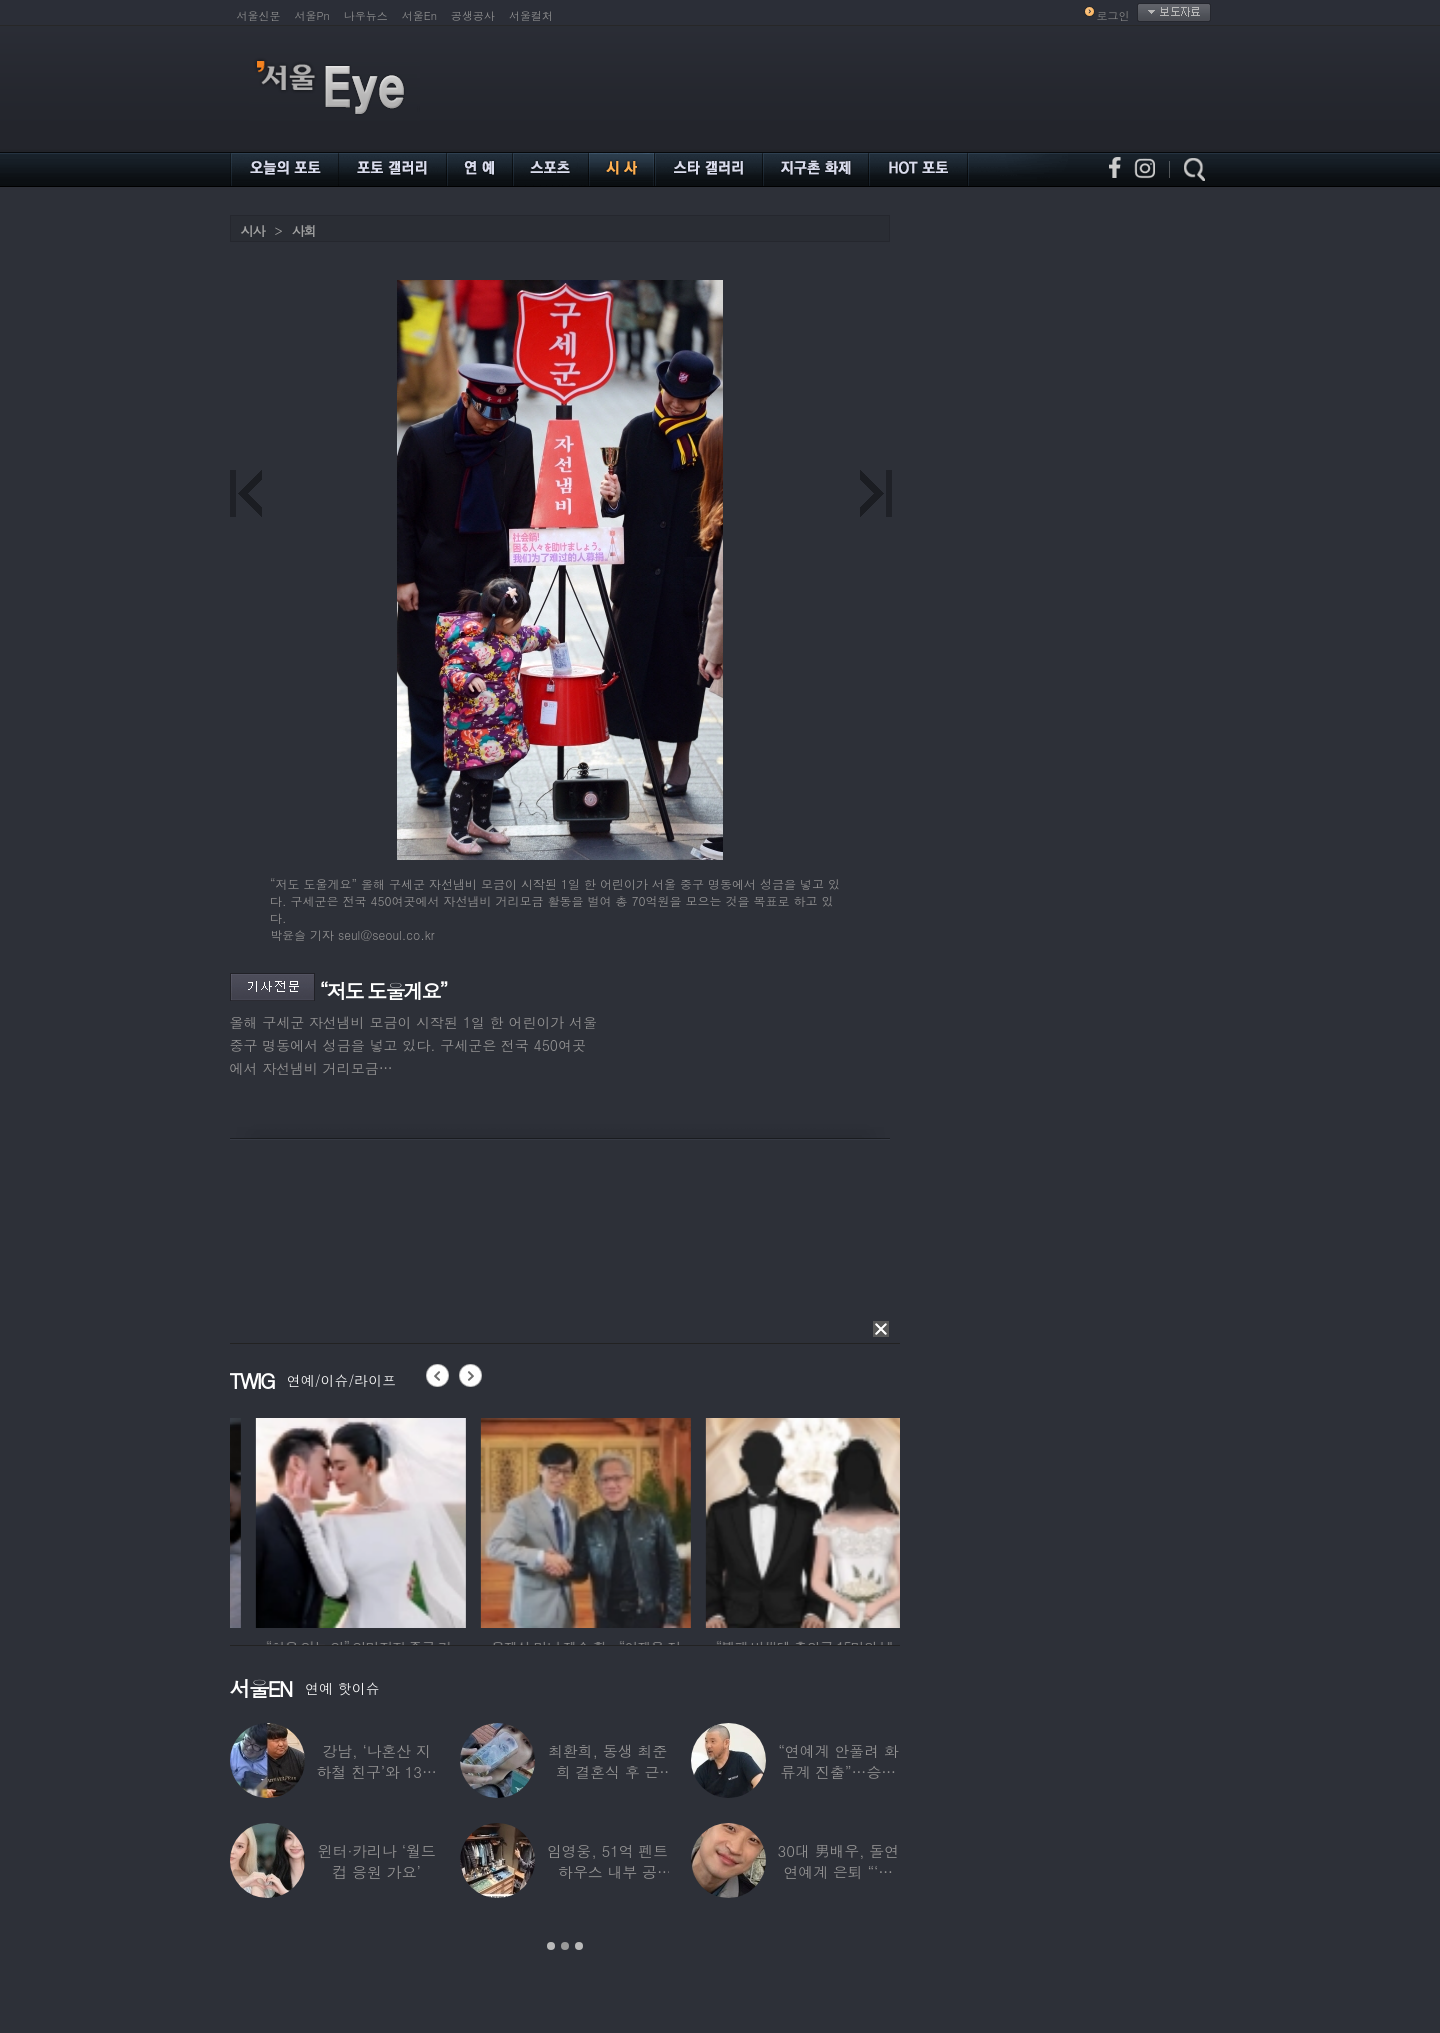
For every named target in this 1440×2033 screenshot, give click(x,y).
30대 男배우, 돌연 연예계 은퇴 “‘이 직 (838, 1871)
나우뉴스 (366, 15)
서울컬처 (531, 15)
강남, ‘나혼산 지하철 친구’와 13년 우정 (376, 1771)
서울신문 (259, 15)
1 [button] (551, 1946)
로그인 (1113, 15)
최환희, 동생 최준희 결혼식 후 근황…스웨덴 (606, 1771)
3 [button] (579, 1946)
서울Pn (312, 15)
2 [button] (565, 1946)
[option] (234, 1520)
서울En (419, 15)
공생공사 (473, 15)
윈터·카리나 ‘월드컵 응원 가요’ (376, 1861)
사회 (304, 230)
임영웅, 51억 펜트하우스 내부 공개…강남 (607, 1871)
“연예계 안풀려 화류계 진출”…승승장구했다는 (838, 1771)
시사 (253, 230)
